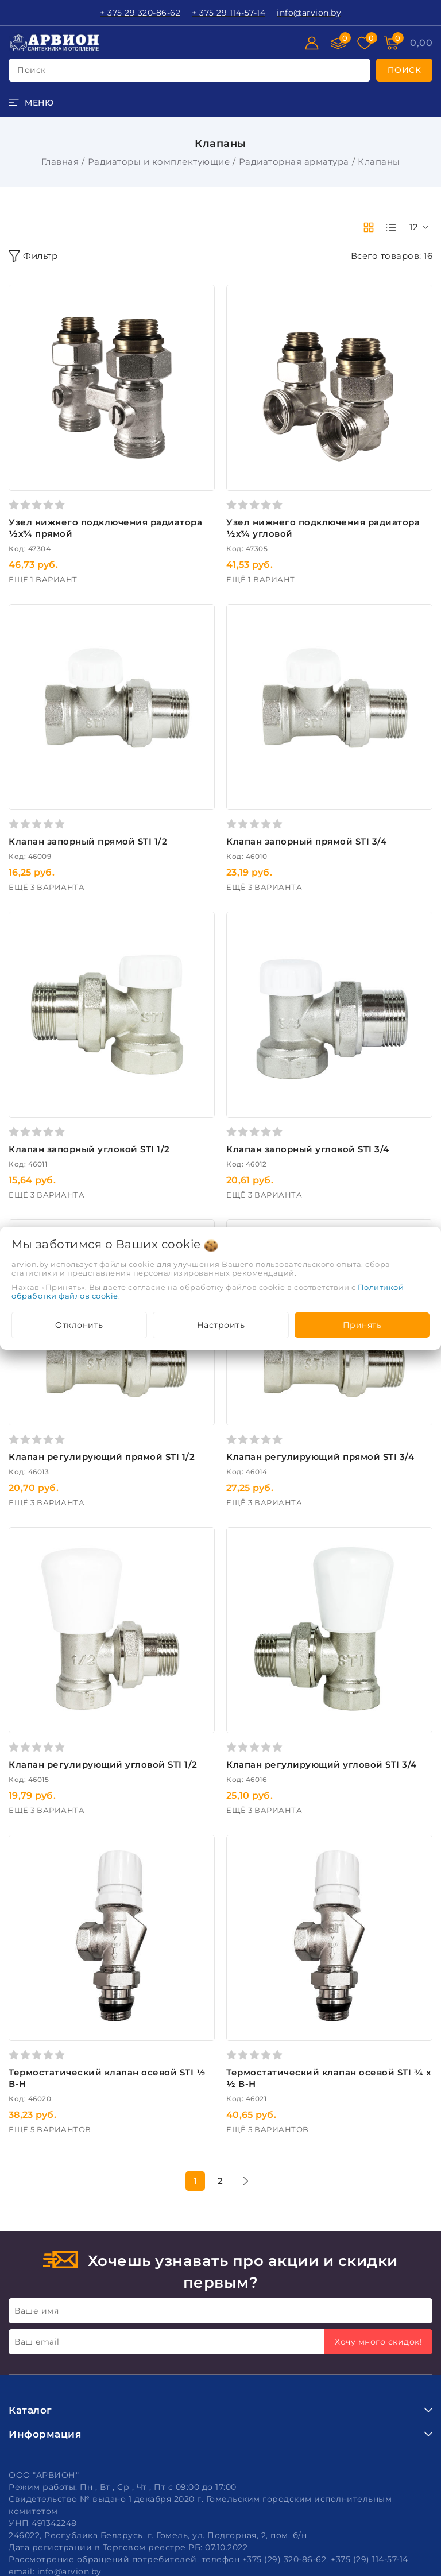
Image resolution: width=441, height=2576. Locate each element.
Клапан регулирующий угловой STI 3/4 (321, 1764)
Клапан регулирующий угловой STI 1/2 (103, 1764)
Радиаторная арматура (294, 161)
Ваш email (37, 2342)
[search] (404, 70)
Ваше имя (36, 2311)
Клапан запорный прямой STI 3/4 (306, 841)
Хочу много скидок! (378, 2342)
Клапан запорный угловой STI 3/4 (307, 1149)
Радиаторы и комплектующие (159, 161)
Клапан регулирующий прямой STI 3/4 (320, 1456)
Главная (60, 161)
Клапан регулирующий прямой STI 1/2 (102, 1456)
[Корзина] (421, 43)
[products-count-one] (391, 227)
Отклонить (79, 1325)
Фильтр (33, 256)
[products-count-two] (368, 227)
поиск (31, 70)
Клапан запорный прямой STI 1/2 (88, 841)
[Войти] (311, 43)
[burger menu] (31, 102)
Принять (362, 1325)
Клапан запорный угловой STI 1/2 (89, 1149)
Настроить (221, 1325)
